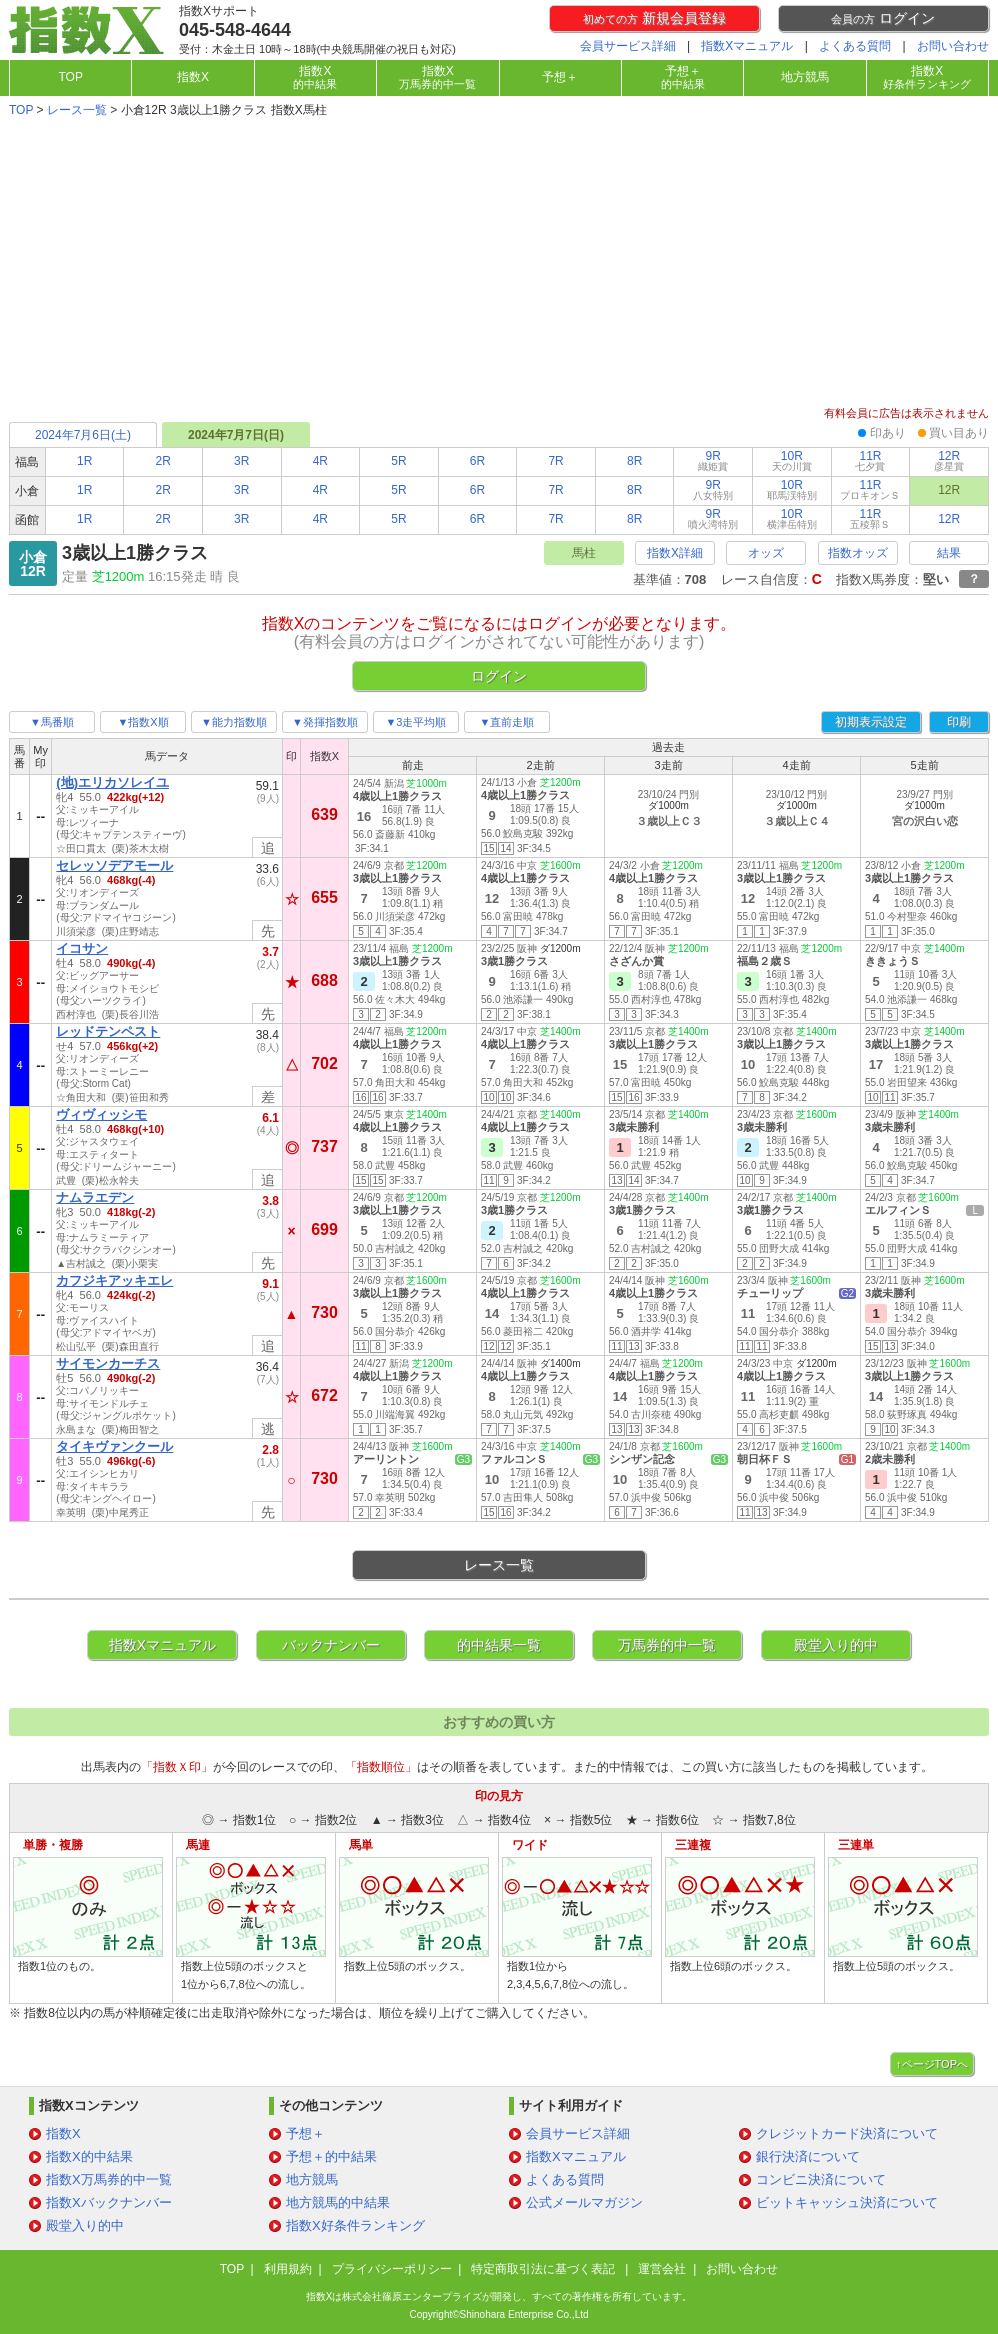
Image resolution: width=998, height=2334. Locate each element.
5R (398, 461)
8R (634, 461)
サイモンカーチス (108, 1363)
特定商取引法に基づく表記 (544, 2269)
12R (949, 460)
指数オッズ (858, 553)
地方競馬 (805, 77)
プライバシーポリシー (392, 2269)
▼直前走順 (507, 722)
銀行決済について (808, 2156)
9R (713, 460)
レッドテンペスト (108, 1031)
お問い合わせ (953, 46)
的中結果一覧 (499, 1645)
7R (555, 461)
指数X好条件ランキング (355, 2225)
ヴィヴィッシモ (101, 1114)
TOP (70, 77)
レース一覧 (77, 110)
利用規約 (288, 2269)
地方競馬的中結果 (338, 2202)
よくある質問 (855, 46)
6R (477, 461)
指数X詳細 (675, 553)
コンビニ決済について (821, 2179)
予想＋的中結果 (331, 2156)
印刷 (959, 722)
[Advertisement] (499, 264)
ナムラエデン (95, 1197)
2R (163, 461)
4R (320, 461)
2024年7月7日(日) (236, 435)
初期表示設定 (871, 722)
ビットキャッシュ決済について (847, 2202)
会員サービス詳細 (628, 46)
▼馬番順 (52, 722)
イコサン (82, 948)
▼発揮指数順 (325, 722)
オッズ (766, 553)
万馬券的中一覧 (667, 1645)
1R (84, 461)
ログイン (883, 18)
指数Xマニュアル (747, 46)
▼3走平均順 (415, 722)
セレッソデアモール (114, 865)
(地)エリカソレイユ (112, 782)
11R (870, 460)
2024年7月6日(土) (83, 435)
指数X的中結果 (89, 2156)
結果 (949, 553)
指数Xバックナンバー (109, 2202)
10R (792, 460)
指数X (193, 77)
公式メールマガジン (584, 2202)
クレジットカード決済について (847, 2133)
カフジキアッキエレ (114, 1280)
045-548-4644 (235, 30)
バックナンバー (331, 1645)
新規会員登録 (654, 18)
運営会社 (662, 2269)
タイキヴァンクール (114, 1446)
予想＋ (560, 77)
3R (241, 461)
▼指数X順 (142, 722)
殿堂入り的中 (836, 1645)
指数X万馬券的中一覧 (109, 2179)
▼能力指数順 (234, 722)
